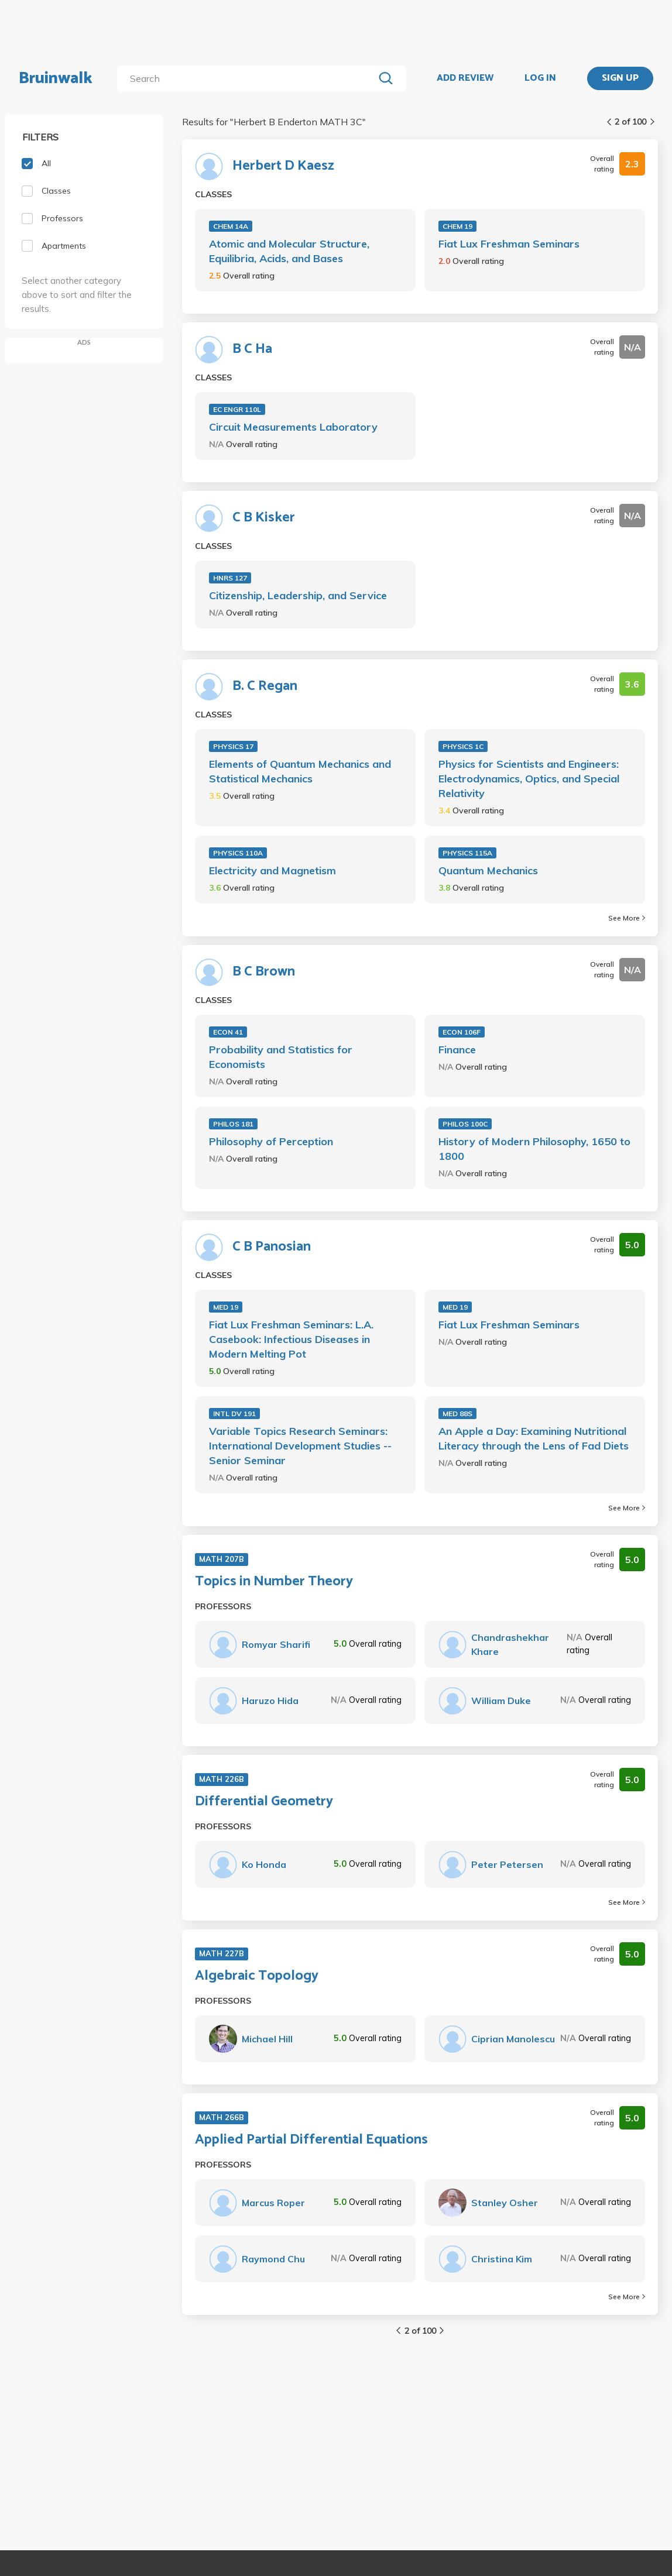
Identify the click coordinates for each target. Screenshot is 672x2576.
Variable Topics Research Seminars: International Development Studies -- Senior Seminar (300, 1445)
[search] (248, 78)
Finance (457, 1049)
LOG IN (540, 78)
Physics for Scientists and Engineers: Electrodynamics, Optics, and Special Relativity (528, 778)
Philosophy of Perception (271, 1141)
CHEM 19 (457, 226)
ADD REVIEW (465, 78)
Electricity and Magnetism (272, 870)
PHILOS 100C (465, 1123)
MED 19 (225, 1307)
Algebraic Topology (256, 1976)
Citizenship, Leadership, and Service (298, 595)
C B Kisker (263, 517)
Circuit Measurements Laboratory (293, 427)
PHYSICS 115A (467, 853)
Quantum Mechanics (488, 870)
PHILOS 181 (233, 1123)
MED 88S (457, 1413)
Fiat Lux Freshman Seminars (509, 243)
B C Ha (252, 349)
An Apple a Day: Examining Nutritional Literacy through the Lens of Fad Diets (533, 1438)
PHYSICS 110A (238, 853)
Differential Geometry (264, 1801)
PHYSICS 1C (463, 746)
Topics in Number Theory (274, 1581)
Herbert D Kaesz (283, 166)
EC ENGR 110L (237, 409)
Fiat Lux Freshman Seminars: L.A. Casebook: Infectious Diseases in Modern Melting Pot (291, 1339)
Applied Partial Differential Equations (311, 2140)
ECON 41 (228, 1032)
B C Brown (263, 972)
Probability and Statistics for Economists (280, 1057)
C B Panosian (271, 1247)
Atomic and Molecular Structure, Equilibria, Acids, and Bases (289, 251)
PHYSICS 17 (233, 746)
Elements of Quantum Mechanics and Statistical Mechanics (300, 771)
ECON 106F (462, 1032)
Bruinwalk (55, 78)
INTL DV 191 (234, 1413)
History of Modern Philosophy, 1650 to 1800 (534, 1149)
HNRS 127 (230, 577)
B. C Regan (264, 686)
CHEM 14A (230, 226)
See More (626, 917)
